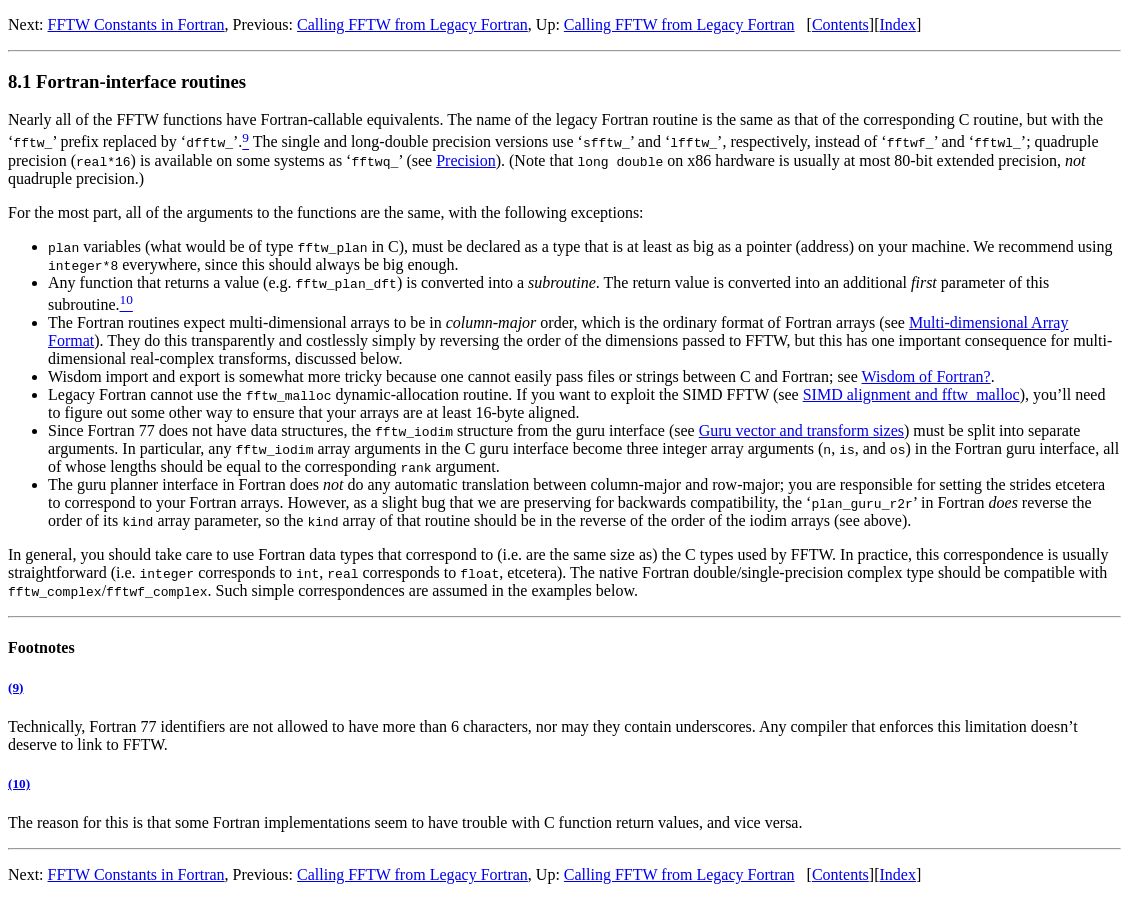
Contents (840, 24)
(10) (19, 783)
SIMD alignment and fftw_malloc (911, 394)
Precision (466, 160)
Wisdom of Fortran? (926, 376)
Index (897, 24)
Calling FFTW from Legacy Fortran (412, 24)
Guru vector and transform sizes (801, 430)
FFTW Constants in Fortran (136, 24)
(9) (15, 687)
